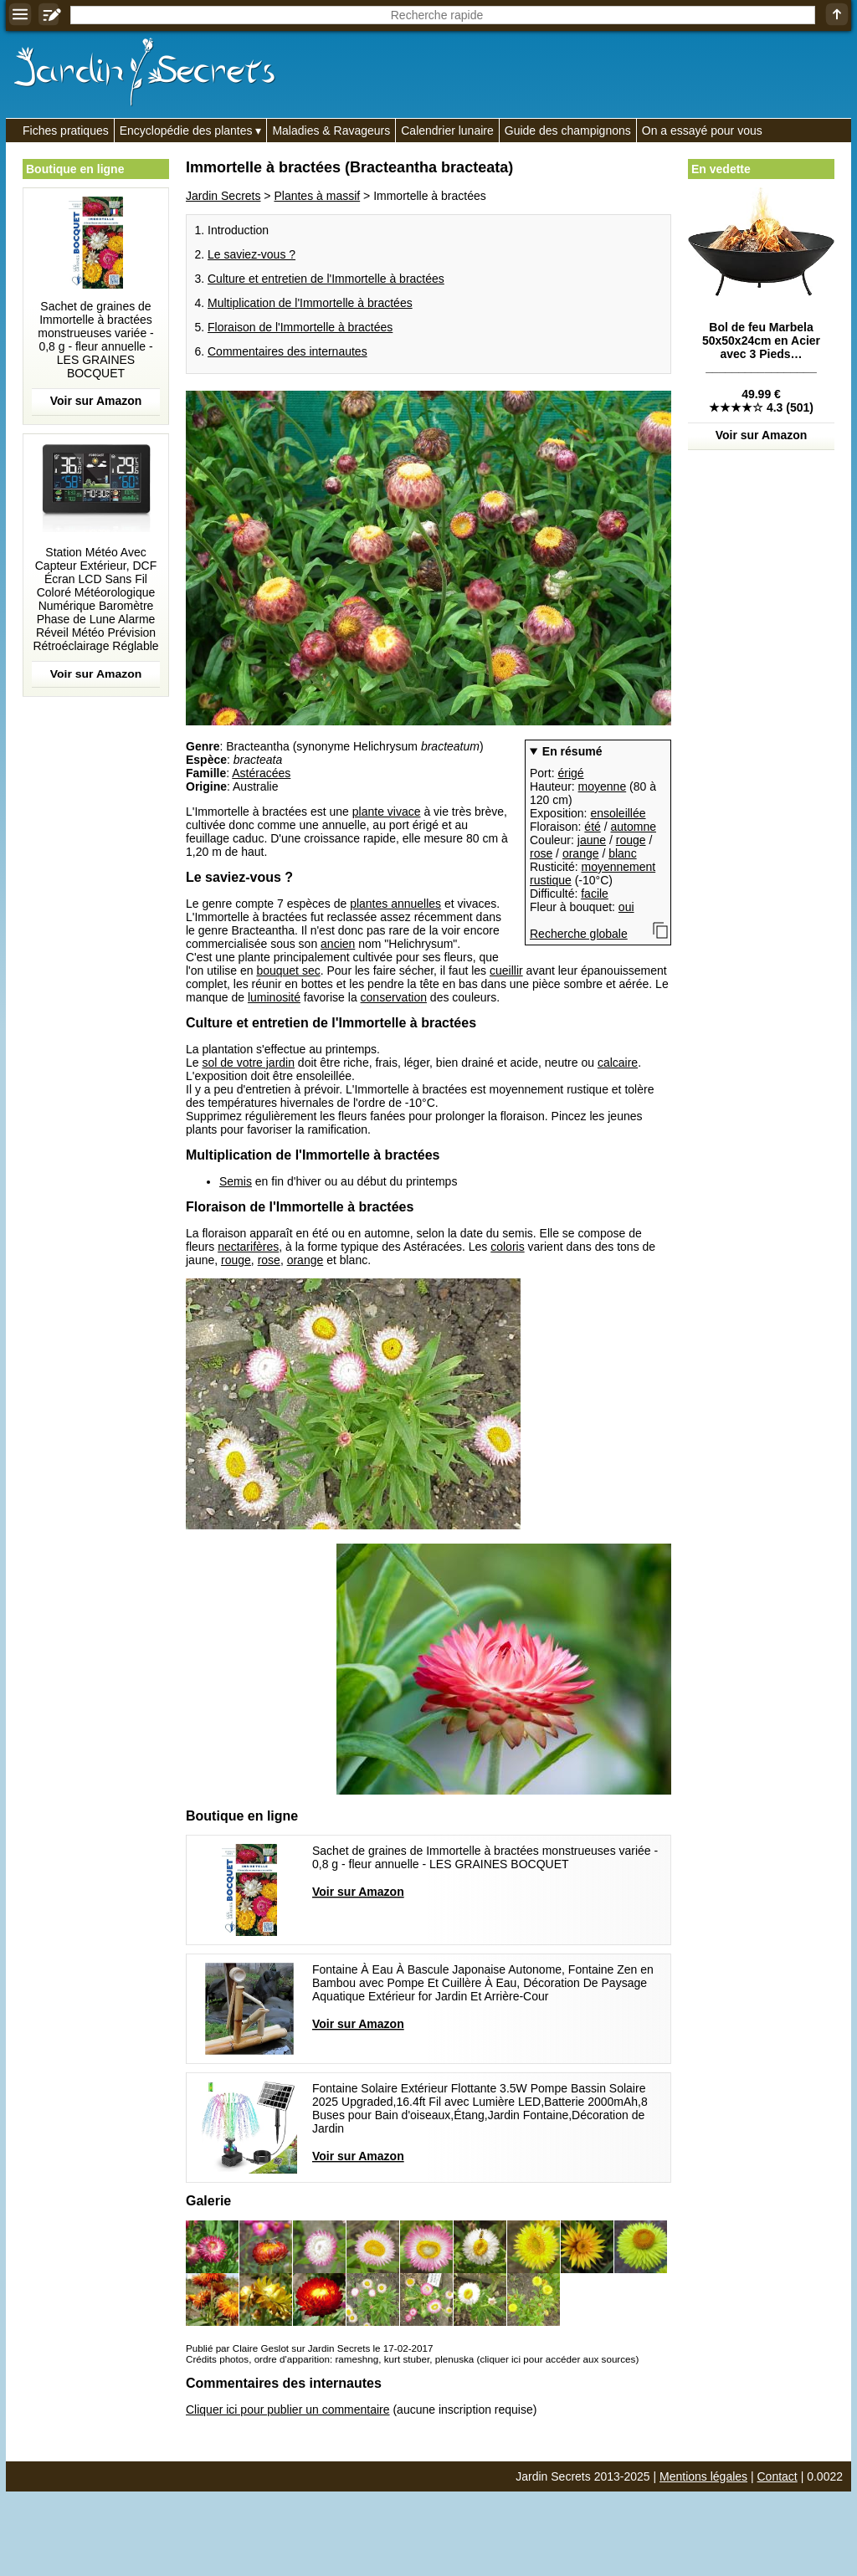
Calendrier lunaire (447, 130)
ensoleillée (617, 813)
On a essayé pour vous (702, 130)
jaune (591, 840)
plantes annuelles (395, 903)
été (592, 826)
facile (594, 893)
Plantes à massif (317, 195)
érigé (570, 773)
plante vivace (386, 811)
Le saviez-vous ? (251, 254)
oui (626, 907)
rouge (631, 840)
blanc (622, 853)
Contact (777, 2476)
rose (541, 853)
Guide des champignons (568, 130)
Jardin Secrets (223, 195)
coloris (507, 1246)
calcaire (618, 1062)
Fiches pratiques (66, 130)
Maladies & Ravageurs (331, 130)
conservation (394, 997)
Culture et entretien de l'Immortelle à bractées (326, 278)
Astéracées (261, 773)
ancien (338, 943)
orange (580, 853)
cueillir (506, 970)
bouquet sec (288, 970)
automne (633, 826)
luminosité (274, 997)
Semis (235, 1181)
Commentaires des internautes (287, 351)
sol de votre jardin (248, 1062)
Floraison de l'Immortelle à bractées (300, 327)
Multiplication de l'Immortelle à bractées (310, 303)
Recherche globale (579, 933)
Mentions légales (703, 2476)
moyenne (602, 786)
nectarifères (248, 1246)
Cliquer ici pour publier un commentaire (288, 2409)
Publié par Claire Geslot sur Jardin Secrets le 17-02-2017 (309, 2348)
